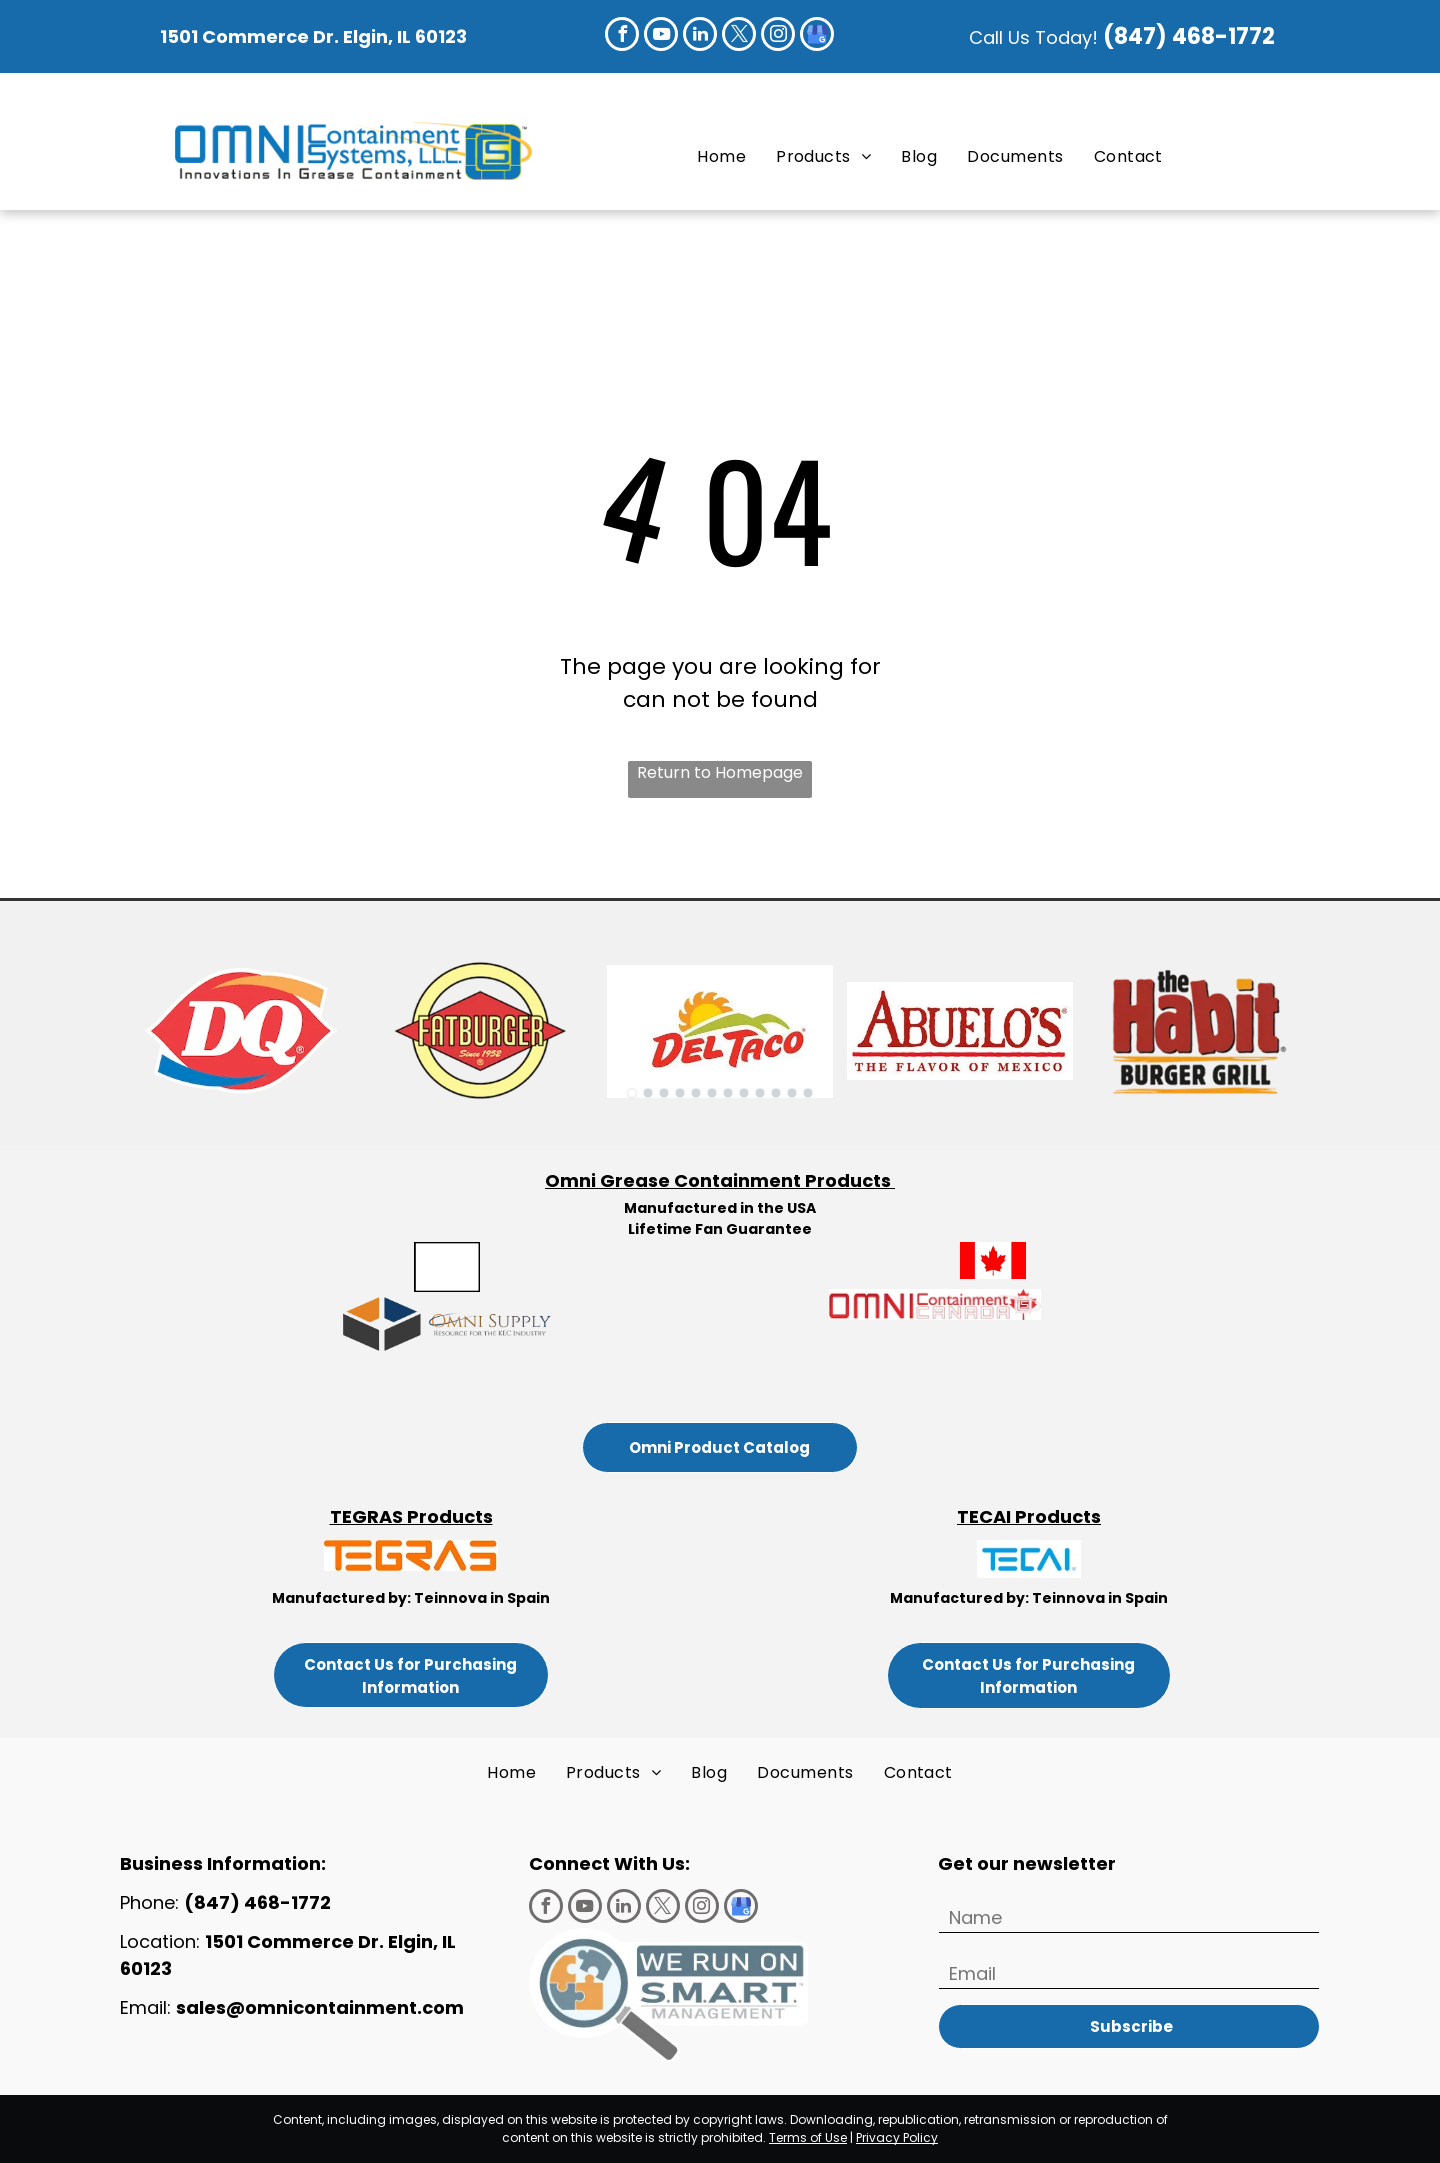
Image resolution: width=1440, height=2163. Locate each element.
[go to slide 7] (728, 1093)
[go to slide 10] (776, 1093)
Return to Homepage (720, 772)
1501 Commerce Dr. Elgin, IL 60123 (313, 36)
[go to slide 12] (808, 1093)
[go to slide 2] (648, 1093)
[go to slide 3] (664, 1093)
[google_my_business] (817, 36)
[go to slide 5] (696, 1093)
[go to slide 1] (632, 1093)
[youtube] (661, 36)
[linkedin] (700, 36)
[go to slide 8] (744, 1093)
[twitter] (739, 36)
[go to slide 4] (680, 1093)
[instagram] (778, 36)
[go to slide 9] (760, 1093)
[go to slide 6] (712, 1093)
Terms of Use (808, 2137)
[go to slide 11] (792, 1093)
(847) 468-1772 (1191, 36)
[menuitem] (721, 156)
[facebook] (622, 36)
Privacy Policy (897, 2137)
